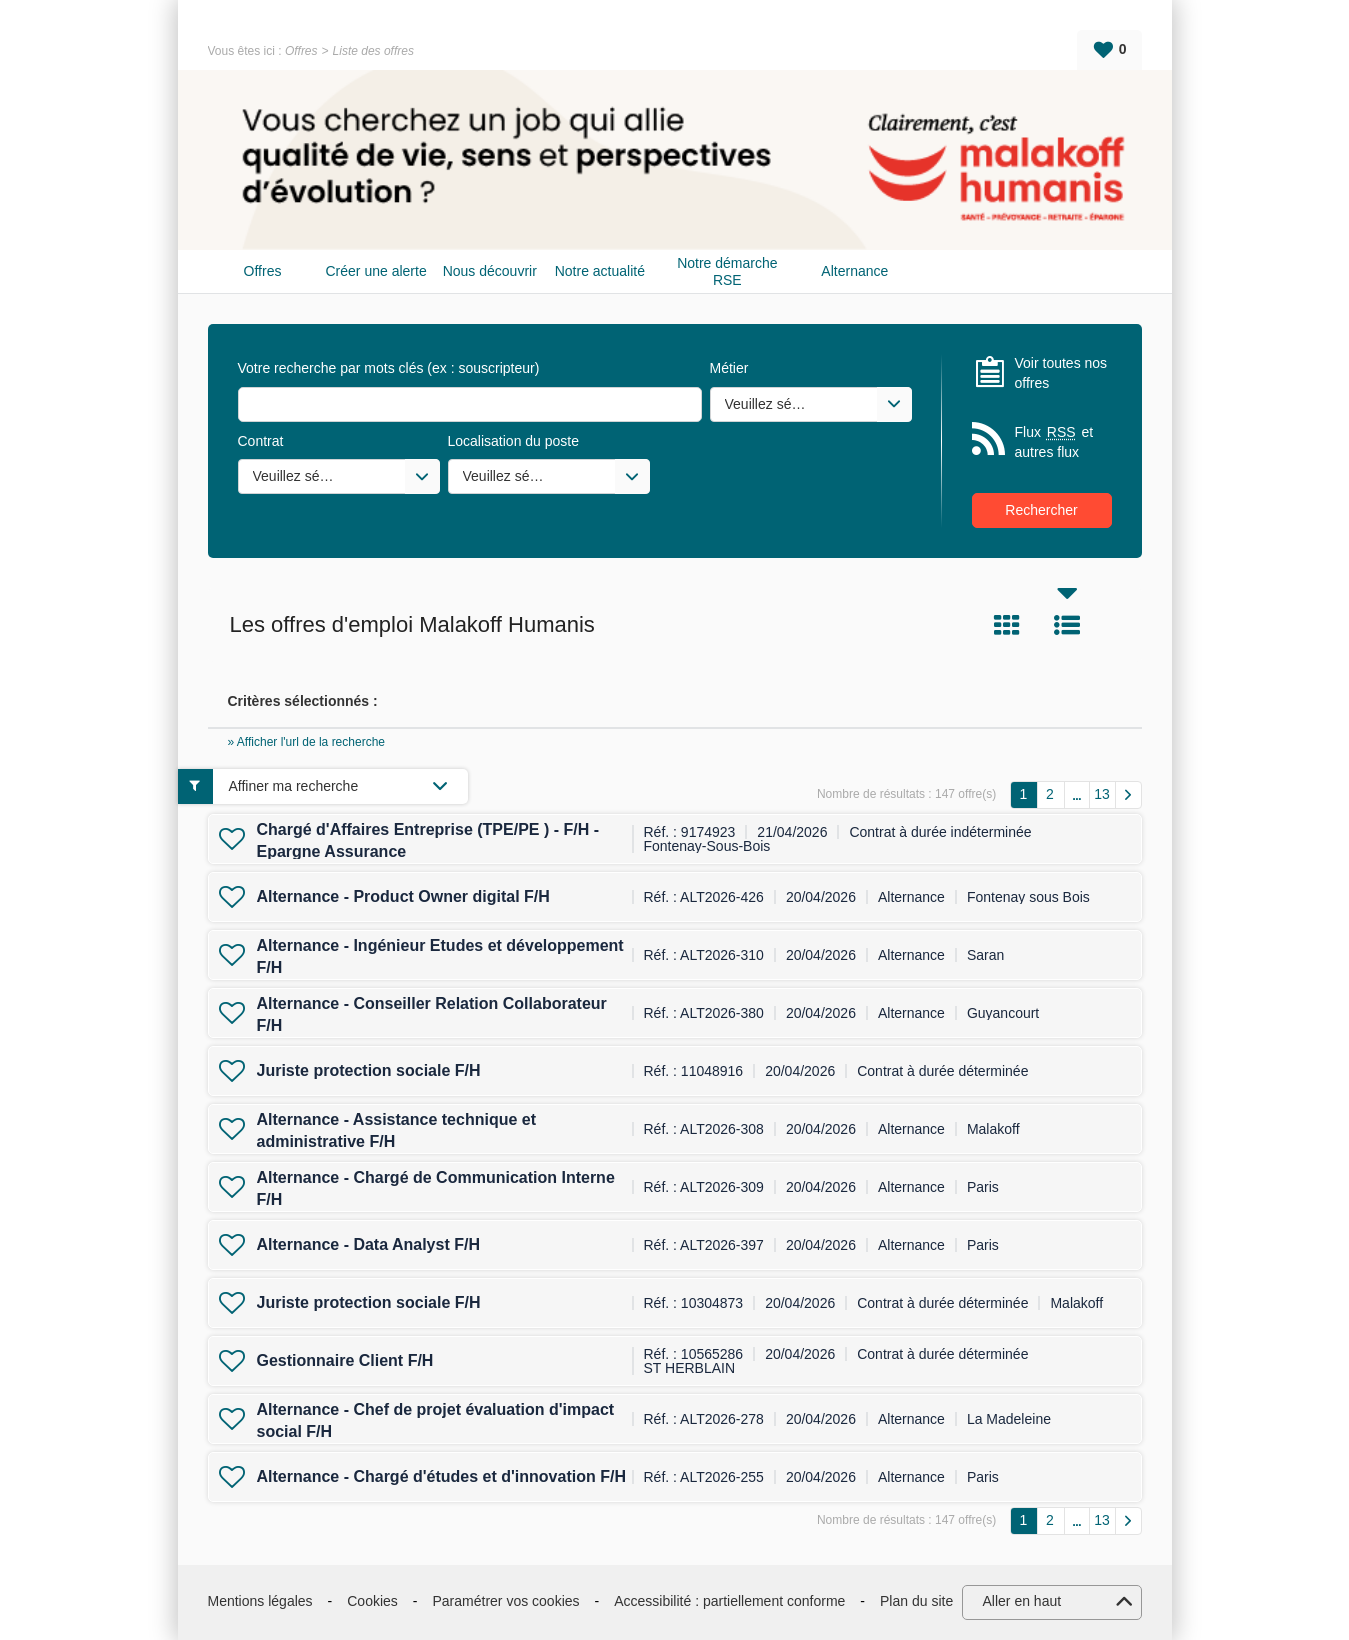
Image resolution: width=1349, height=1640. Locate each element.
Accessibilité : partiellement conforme (729, 1601)
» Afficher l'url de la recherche (307, 742)
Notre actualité (600, 271)
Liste (1067, 625)
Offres (301, 51)
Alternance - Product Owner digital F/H (403, 896)
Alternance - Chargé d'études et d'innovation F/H (441, 1476)
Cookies (372, 1601)
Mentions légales (260, 1601)
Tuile (1007, 625)
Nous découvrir (490, 271)
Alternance (854, 271)
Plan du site (916, 1601)
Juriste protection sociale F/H (369, 1070)
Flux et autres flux (1054, 441)
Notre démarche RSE (727, 271)
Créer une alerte (376, 271)
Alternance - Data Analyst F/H (368, 1244)
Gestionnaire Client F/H (345, 1360)
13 (1102, 794)
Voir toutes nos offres (1061, 373)
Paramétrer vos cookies (506, 1601)
